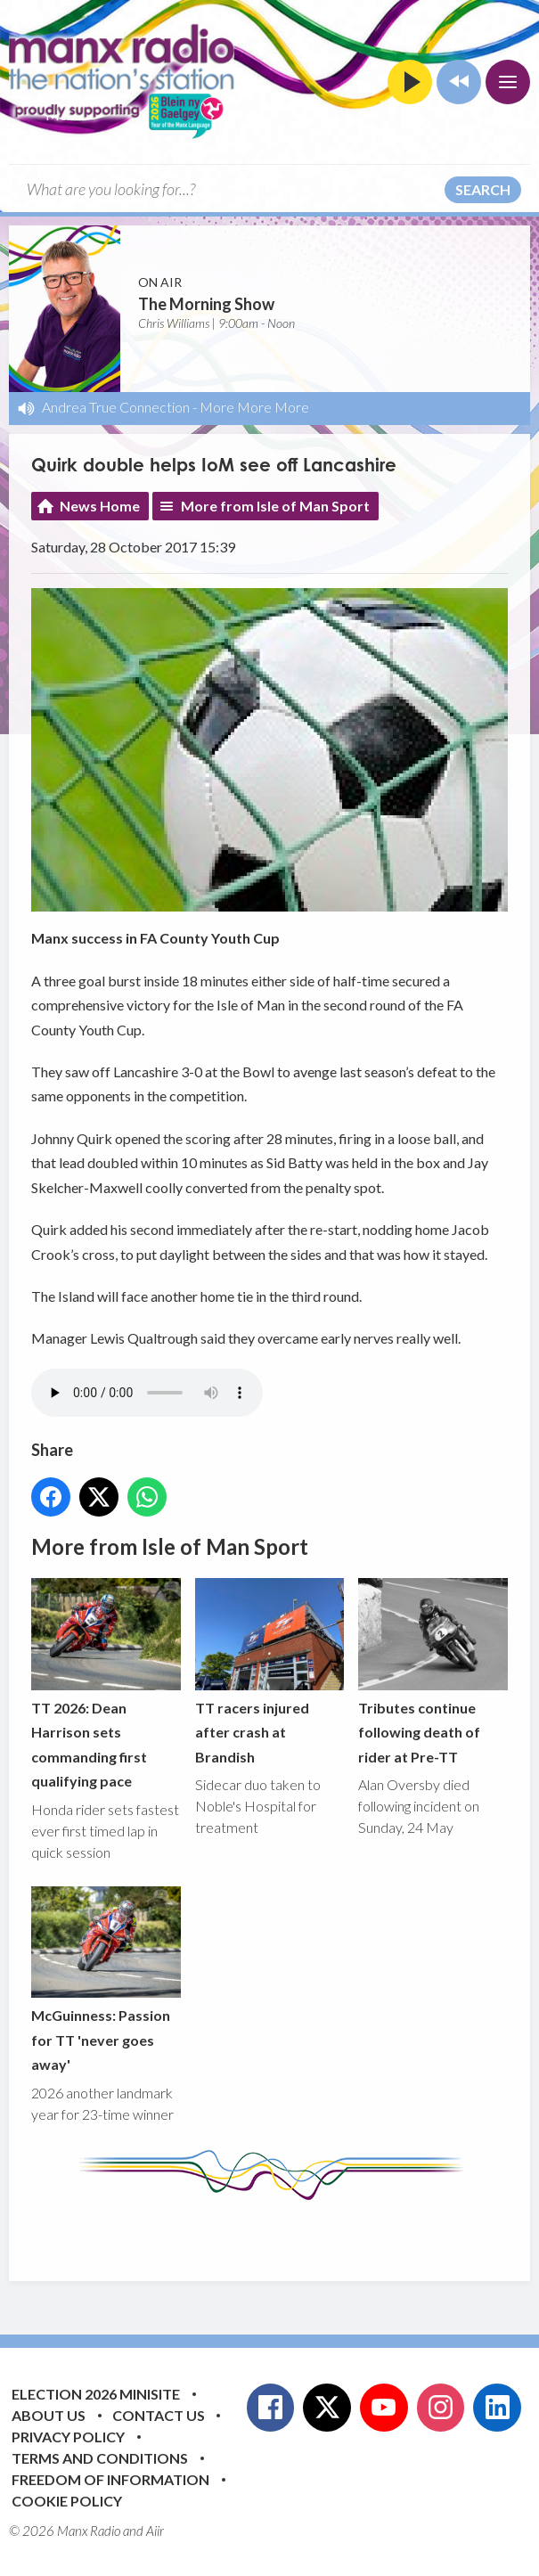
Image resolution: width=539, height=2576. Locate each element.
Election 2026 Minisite (96, 2393)
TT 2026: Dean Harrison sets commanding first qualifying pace (106, 1683)
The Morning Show (206, 304)
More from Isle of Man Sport (275, 505)
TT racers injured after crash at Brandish (270, 1671)
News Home (100, 505)
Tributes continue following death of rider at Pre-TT (433, 1671)
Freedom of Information (110, 2479)
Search (482, 189)
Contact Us (158, 2415)
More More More (254, 406)
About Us (49, 2415)
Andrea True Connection (116, 406)
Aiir (155, 2531)
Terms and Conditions (100, 2457)
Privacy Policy (68, 2436)
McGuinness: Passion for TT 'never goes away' (106, 1979)
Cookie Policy (67, 2500)
